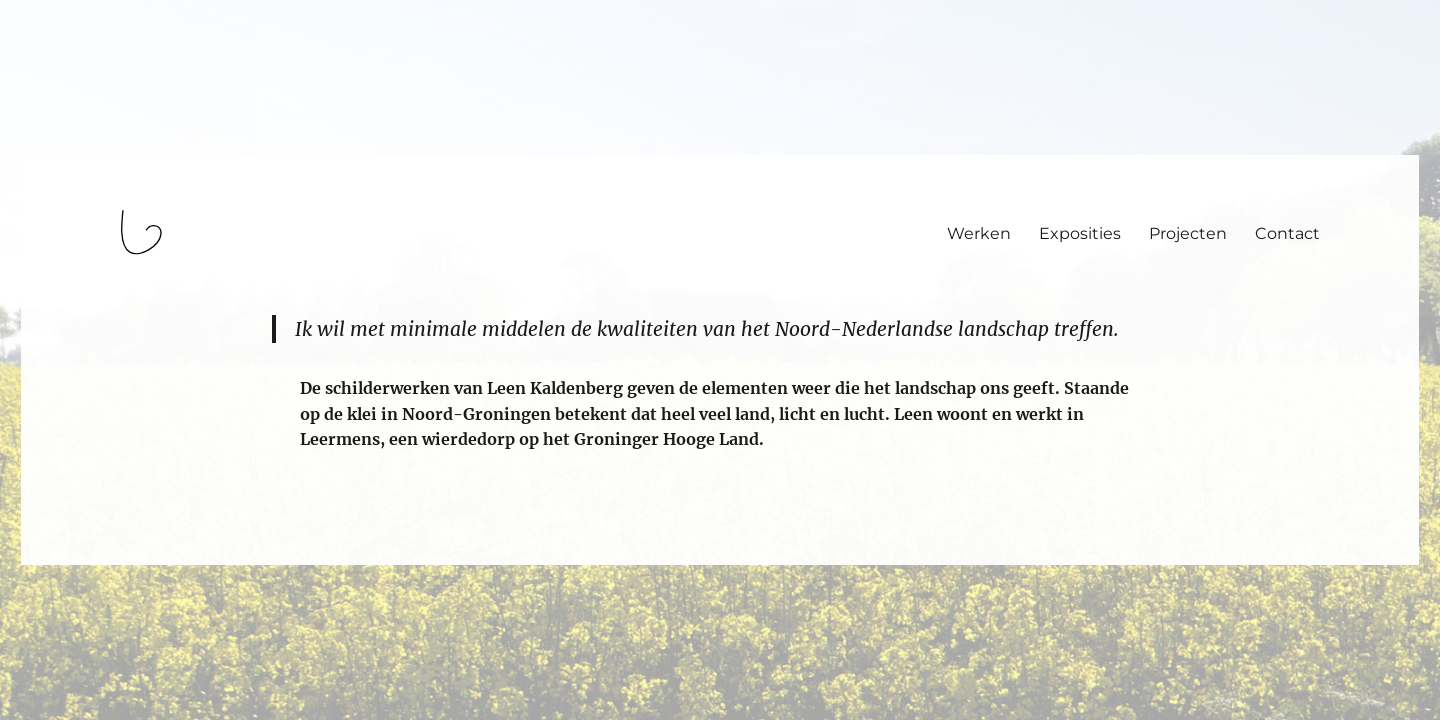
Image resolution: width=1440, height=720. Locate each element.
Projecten (1188, 233)
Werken (979, 233)
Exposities (1080, 233)
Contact (1287, 233)
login (53, 556)
